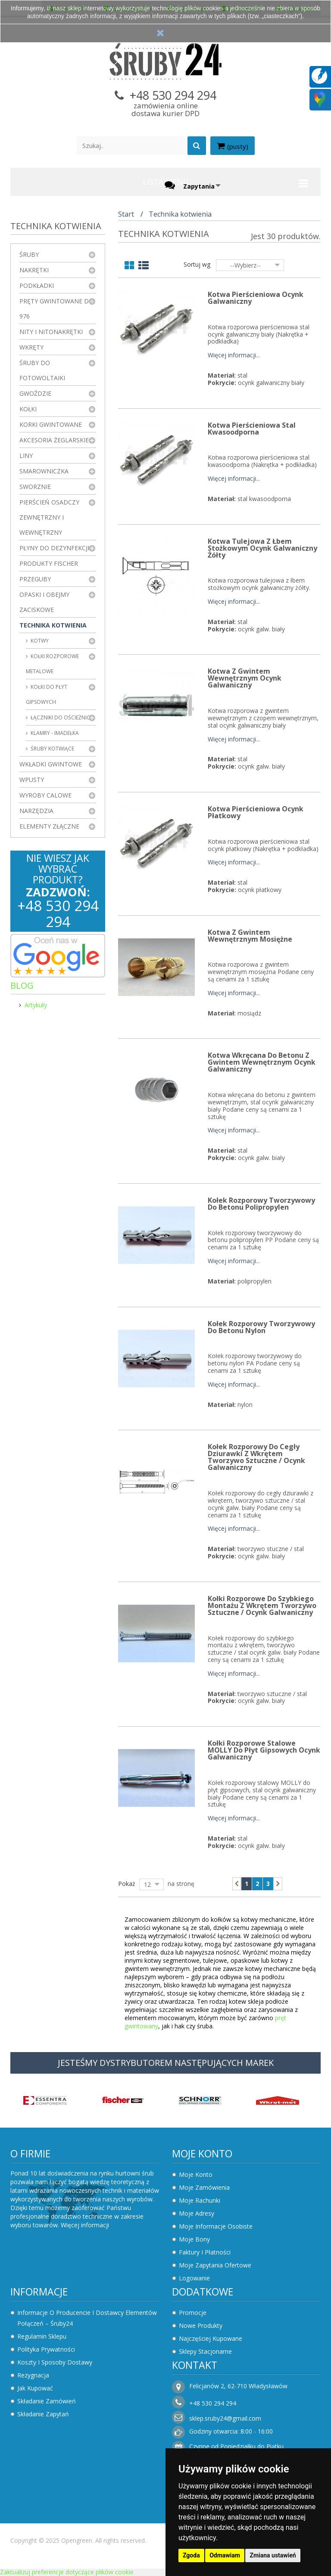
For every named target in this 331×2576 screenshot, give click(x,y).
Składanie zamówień (46, 2401)
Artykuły (36, 1005)
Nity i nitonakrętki (51, 332)
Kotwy (39, 640)
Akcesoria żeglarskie (54, 440)
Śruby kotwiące (51, 748)
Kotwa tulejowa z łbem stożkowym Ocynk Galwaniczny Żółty (262, 548)
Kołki (28, 409)
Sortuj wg (197, 264)
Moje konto (202, 2153)
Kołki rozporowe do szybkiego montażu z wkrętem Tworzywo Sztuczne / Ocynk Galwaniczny (262, 1605)
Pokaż (126, 1883)
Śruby (29, 254)
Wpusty (31, 780)
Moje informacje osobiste (216, 2226)
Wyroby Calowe (45, 795)
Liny (26, 455)
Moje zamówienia (204, 2187)
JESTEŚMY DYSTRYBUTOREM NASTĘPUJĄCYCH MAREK (166, 2062)
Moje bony (194, 2239)
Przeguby (35, 579)
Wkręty (31, 347)
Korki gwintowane (50, 424)
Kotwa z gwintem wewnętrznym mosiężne (250, 936)
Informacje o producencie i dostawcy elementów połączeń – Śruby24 (87, 2317)
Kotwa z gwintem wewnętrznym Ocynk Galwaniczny (244, 678)
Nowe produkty (200, 2325)
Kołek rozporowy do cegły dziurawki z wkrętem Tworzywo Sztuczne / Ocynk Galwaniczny (256, 1457)
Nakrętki (34, 270)
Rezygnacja (33, 2375)
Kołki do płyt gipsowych (46, 694)
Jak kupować (35, 2388)
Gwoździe (35, 393)
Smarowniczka (44, 471)
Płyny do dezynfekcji (54, 548)
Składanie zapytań (43, 2414)
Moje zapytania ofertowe (215, 2265)
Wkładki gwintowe (50, 764)
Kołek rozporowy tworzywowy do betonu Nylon (261, 1327)
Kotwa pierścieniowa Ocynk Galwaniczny (255, 298)
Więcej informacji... (234, 355)
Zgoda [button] (191, 2555)
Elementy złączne (49, 826)
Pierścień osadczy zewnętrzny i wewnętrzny (49, 517)
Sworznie (35, 486)
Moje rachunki (199, 2200)
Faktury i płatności (205, 2252)
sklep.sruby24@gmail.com (225, 2418)
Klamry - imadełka (54, 733)
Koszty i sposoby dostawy (54, 2362)
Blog (22, 985)
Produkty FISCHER (48, 563)
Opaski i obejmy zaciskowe (44, 602)
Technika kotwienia (53, 625)
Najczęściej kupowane (210, 2338)
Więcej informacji (85, 2225)
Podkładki (36, 285)
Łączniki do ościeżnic (59, 717)
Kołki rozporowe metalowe (52, 664)
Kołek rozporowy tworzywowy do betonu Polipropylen (261, 1204)
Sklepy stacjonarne (205, 2351)
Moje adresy (196, 2213)
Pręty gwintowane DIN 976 (57, 308)
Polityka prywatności (46, 2349)
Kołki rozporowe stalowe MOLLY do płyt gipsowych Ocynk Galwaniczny (264, 1750)
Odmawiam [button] (224, 2555)
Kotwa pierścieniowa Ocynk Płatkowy (255, 812)
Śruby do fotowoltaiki (42, 370)
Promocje (192, 2312)
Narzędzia (36, 811)
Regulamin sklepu (41, 2336)
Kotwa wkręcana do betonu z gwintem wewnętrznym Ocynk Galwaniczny (261, 1062)
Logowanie (194, 2278)
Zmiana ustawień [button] (273, 2555)
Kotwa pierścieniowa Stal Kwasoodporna (252, 428)
